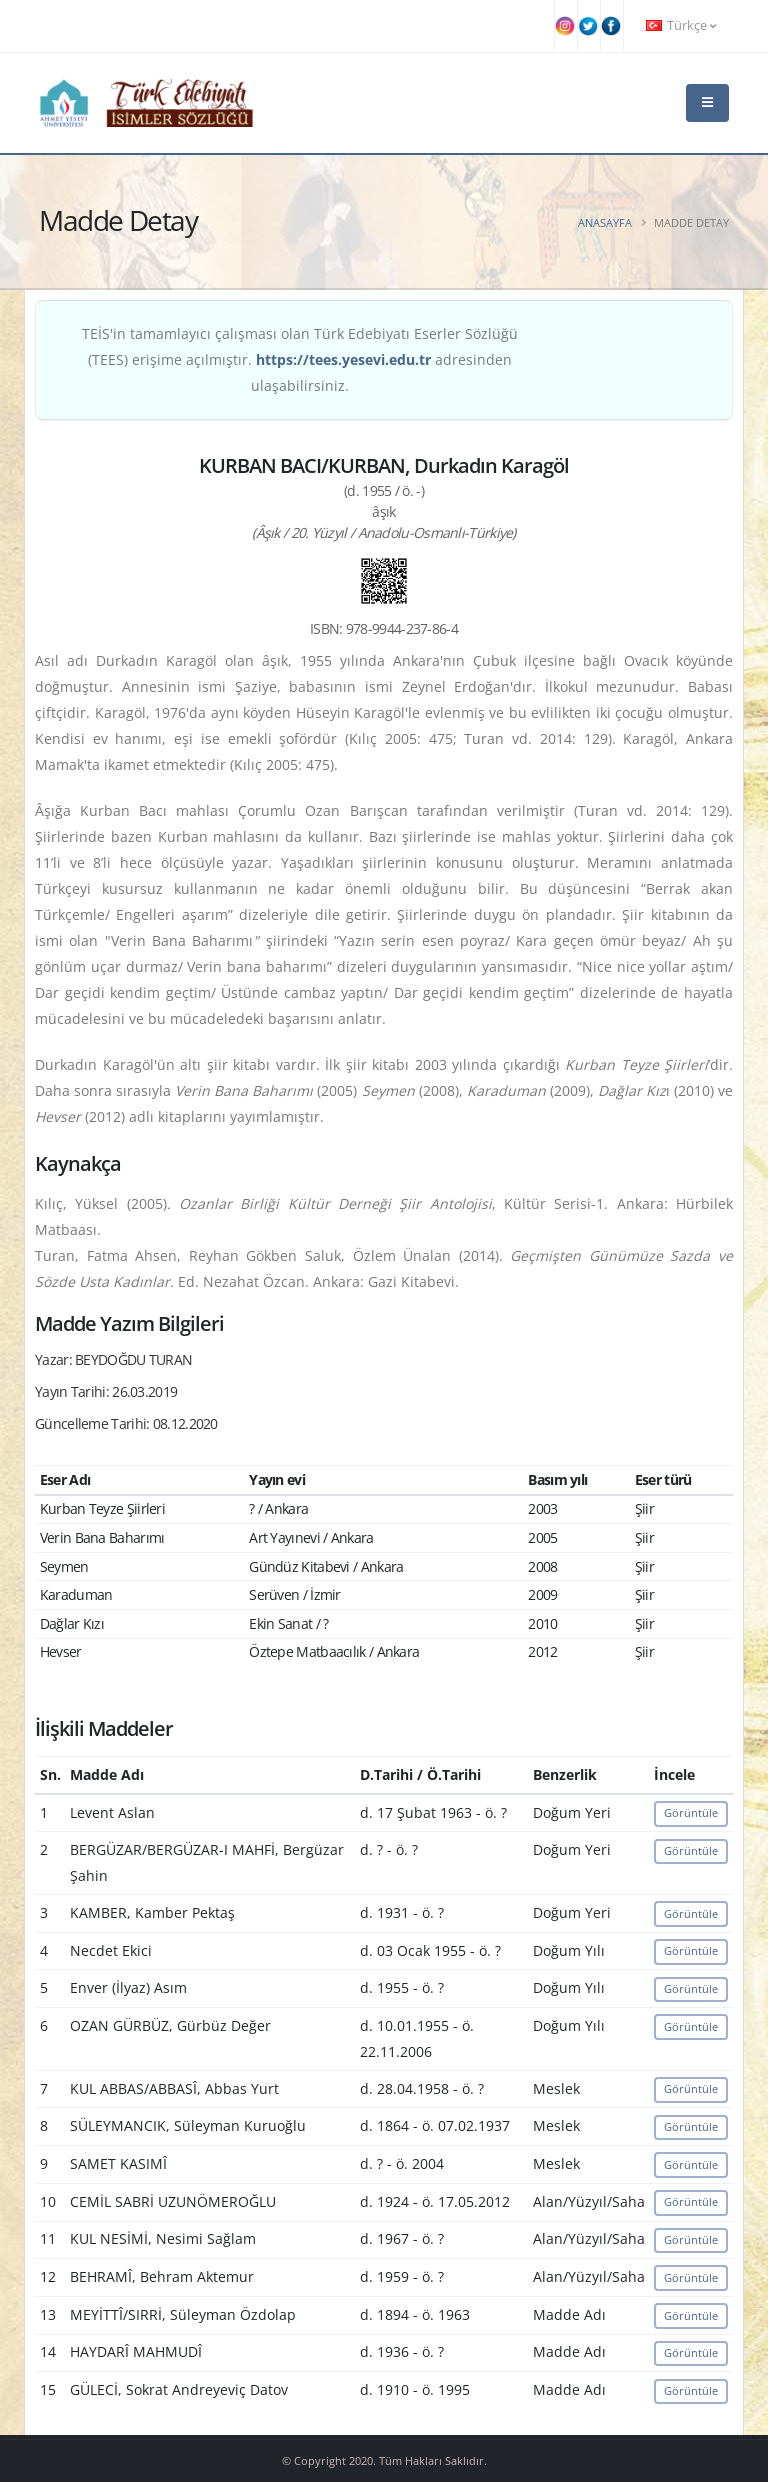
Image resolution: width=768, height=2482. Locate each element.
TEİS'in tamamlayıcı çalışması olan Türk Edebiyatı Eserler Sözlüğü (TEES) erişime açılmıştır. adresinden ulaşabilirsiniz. (300, 359)
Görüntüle (691, 1812)
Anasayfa (605, 222)
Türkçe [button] (681, 25)
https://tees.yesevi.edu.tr (343, 359)
